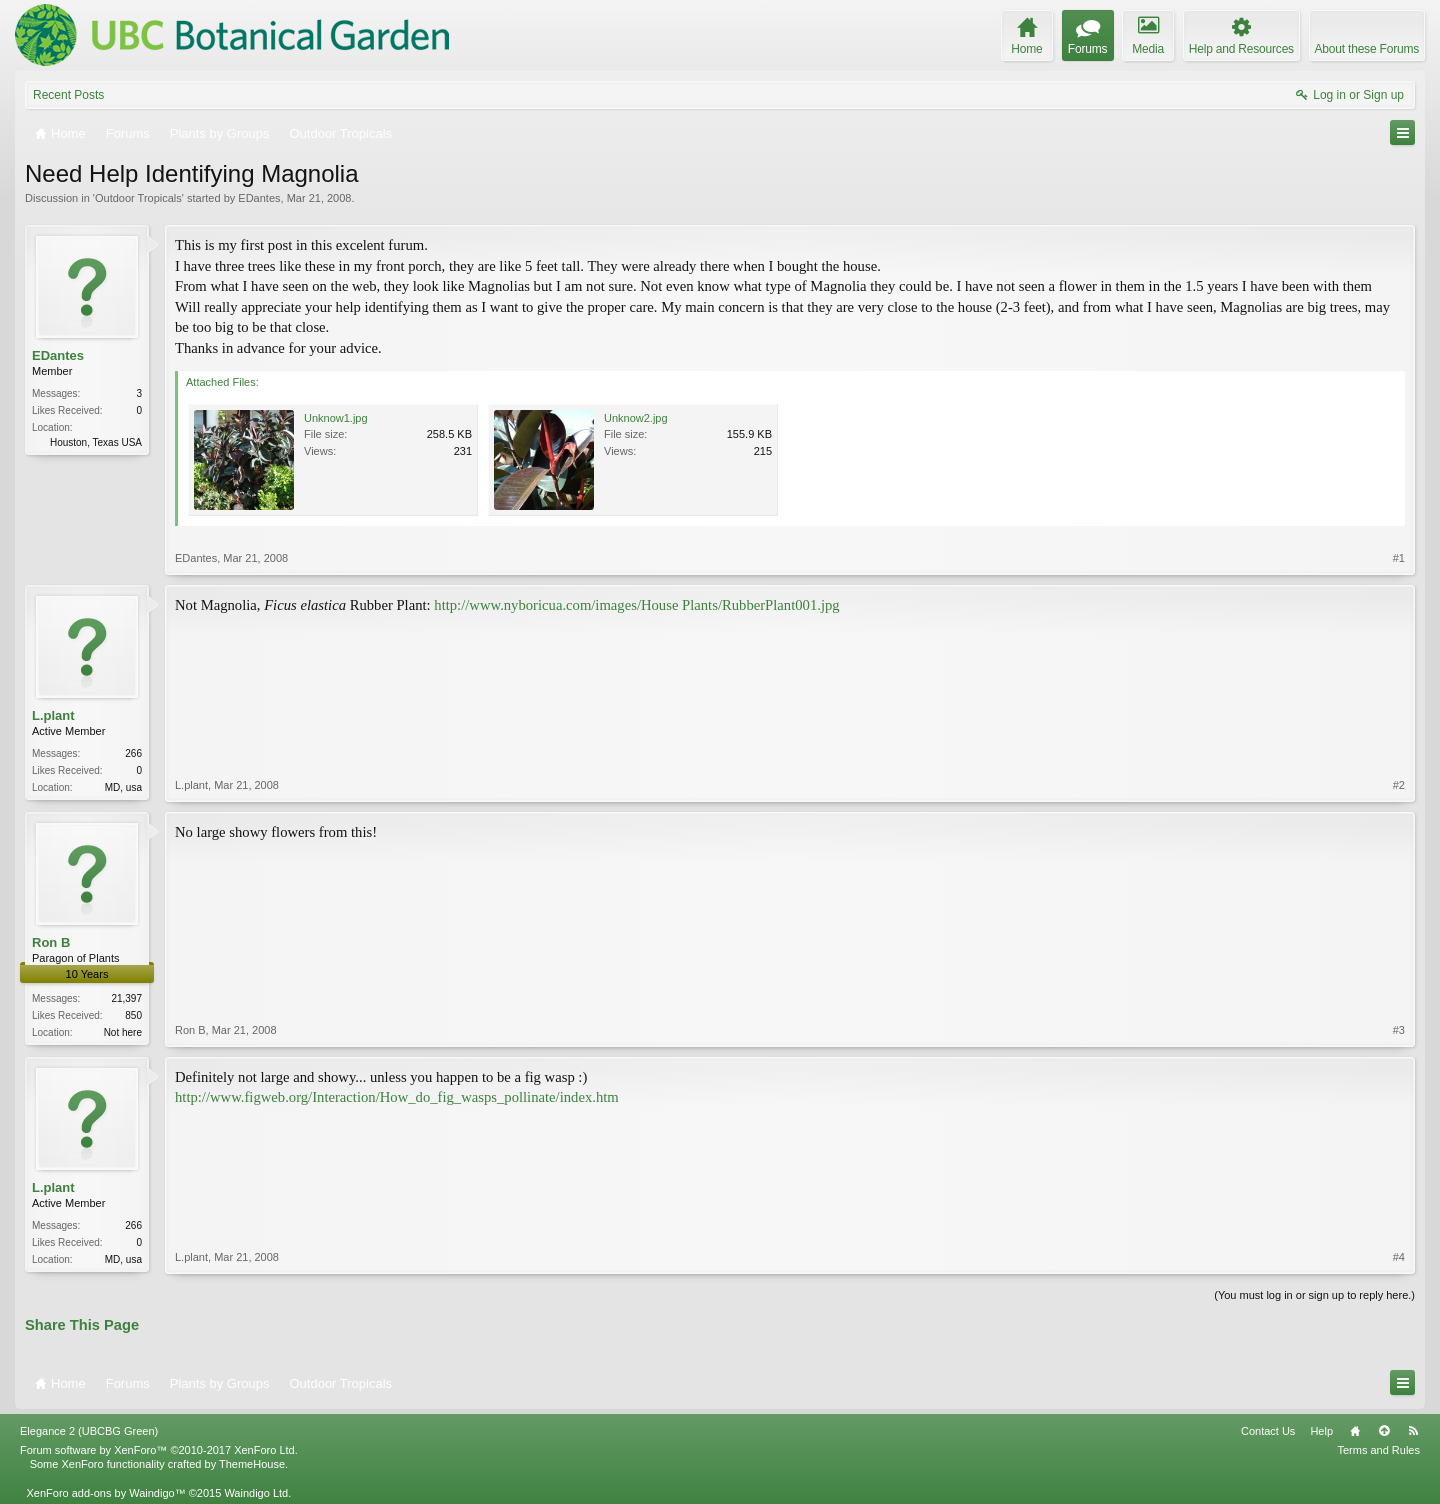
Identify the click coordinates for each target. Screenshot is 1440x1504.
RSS (1413, 1431)
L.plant (53, 715)
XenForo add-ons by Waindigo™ (105, 1493)
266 (133, 753)
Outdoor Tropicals (138, 198)
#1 (1399, 558)
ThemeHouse (252, 1464)
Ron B (51, 942)
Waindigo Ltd (256, 1493)
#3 (1399, 1030)
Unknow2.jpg (636, 418)
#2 (1399, 785)
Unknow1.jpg (336, 418)
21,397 (126, 998)
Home (1355, 1431)
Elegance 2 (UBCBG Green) (89, 1431)
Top (1384, 1431)
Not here (123, 1032)
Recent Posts (68, 95)
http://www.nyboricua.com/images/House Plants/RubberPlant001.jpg (636, 605)
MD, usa (123, 787)
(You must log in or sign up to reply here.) (1314, 1295)
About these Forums (1367, 49)
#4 (1399, 1257)
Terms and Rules (1378, 1450)
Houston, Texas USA (96, 442)
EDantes (259, 198)
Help (1321, 1431)
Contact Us (1268, 1431)
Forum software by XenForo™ (159, 1450)
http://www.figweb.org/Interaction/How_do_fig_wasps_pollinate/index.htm (397, 1097)
